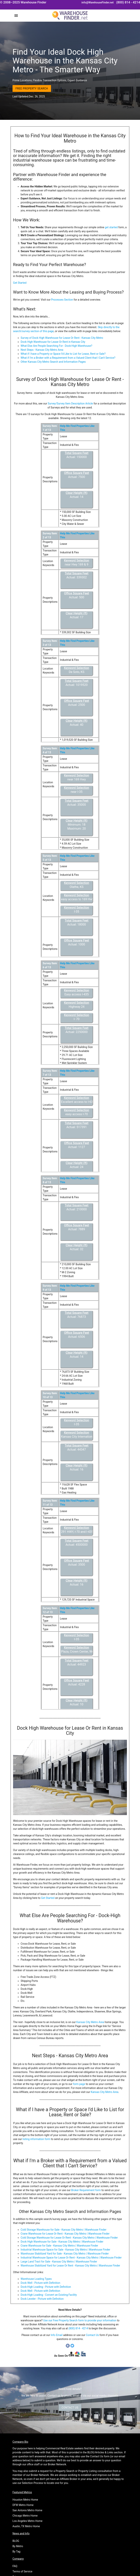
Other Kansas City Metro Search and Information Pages (53, 361)
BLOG (16, 2540)
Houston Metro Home (25, 2499)
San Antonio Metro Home (27, 2510)
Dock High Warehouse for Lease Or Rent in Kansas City (53, 341)
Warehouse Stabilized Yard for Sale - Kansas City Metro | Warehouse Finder (65, 2253)
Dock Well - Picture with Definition (40, 2282)
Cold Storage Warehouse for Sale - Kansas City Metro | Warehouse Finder (63, 2229)
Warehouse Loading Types (36, 2278)
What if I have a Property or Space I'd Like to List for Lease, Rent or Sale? (63, 353)
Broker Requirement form (86, 2190)
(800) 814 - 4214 (78, 2328)
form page (79, 2084)
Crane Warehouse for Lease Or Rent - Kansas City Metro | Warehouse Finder (65, 2233)
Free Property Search (32, 88)
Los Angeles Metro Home (27, 2520)
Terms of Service (22, 2571)
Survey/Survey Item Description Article (70, 403)
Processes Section (62, 299)
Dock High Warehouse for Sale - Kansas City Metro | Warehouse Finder (62, 2241)
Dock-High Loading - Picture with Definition (46, 2286)
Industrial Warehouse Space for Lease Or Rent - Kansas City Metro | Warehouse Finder (71, 2257)
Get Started (20, 282)
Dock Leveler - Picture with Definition (42, 2298)
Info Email (57, 2335)
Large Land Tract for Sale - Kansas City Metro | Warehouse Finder (59, 2261)
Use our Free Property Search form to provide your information (79, 2320)
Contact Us (92, 2335)
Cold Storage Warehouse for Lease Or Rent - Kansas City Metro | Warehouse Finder (69, 2237)
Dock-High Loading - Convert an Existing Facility (49, 2294)
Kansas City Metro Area (90, 2022)
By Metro (18, 2546)
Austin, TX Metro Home (26, 2526)
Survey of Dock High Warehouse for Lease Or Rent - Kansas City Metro (62, 337)
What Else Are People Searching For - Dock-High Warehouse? (56, 345)
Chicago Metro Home (25, 2515)
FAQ (15, 2566)
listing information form (36, 2139)
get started (111, 227)
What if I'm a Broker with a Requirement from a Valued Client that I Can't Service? (68, 357)
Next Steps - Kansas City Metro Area (42, 349)
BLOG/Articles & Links (100, 2452)
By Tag (16, 2551)
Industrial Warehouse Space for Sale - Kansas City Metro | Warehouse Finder (65, 2249)
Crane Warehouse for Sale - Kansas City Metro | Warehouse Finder (59, 2245)
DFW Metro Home (23, 2505)
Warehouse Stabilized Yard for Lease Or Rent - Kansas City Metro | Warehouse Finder (70, 2265)
